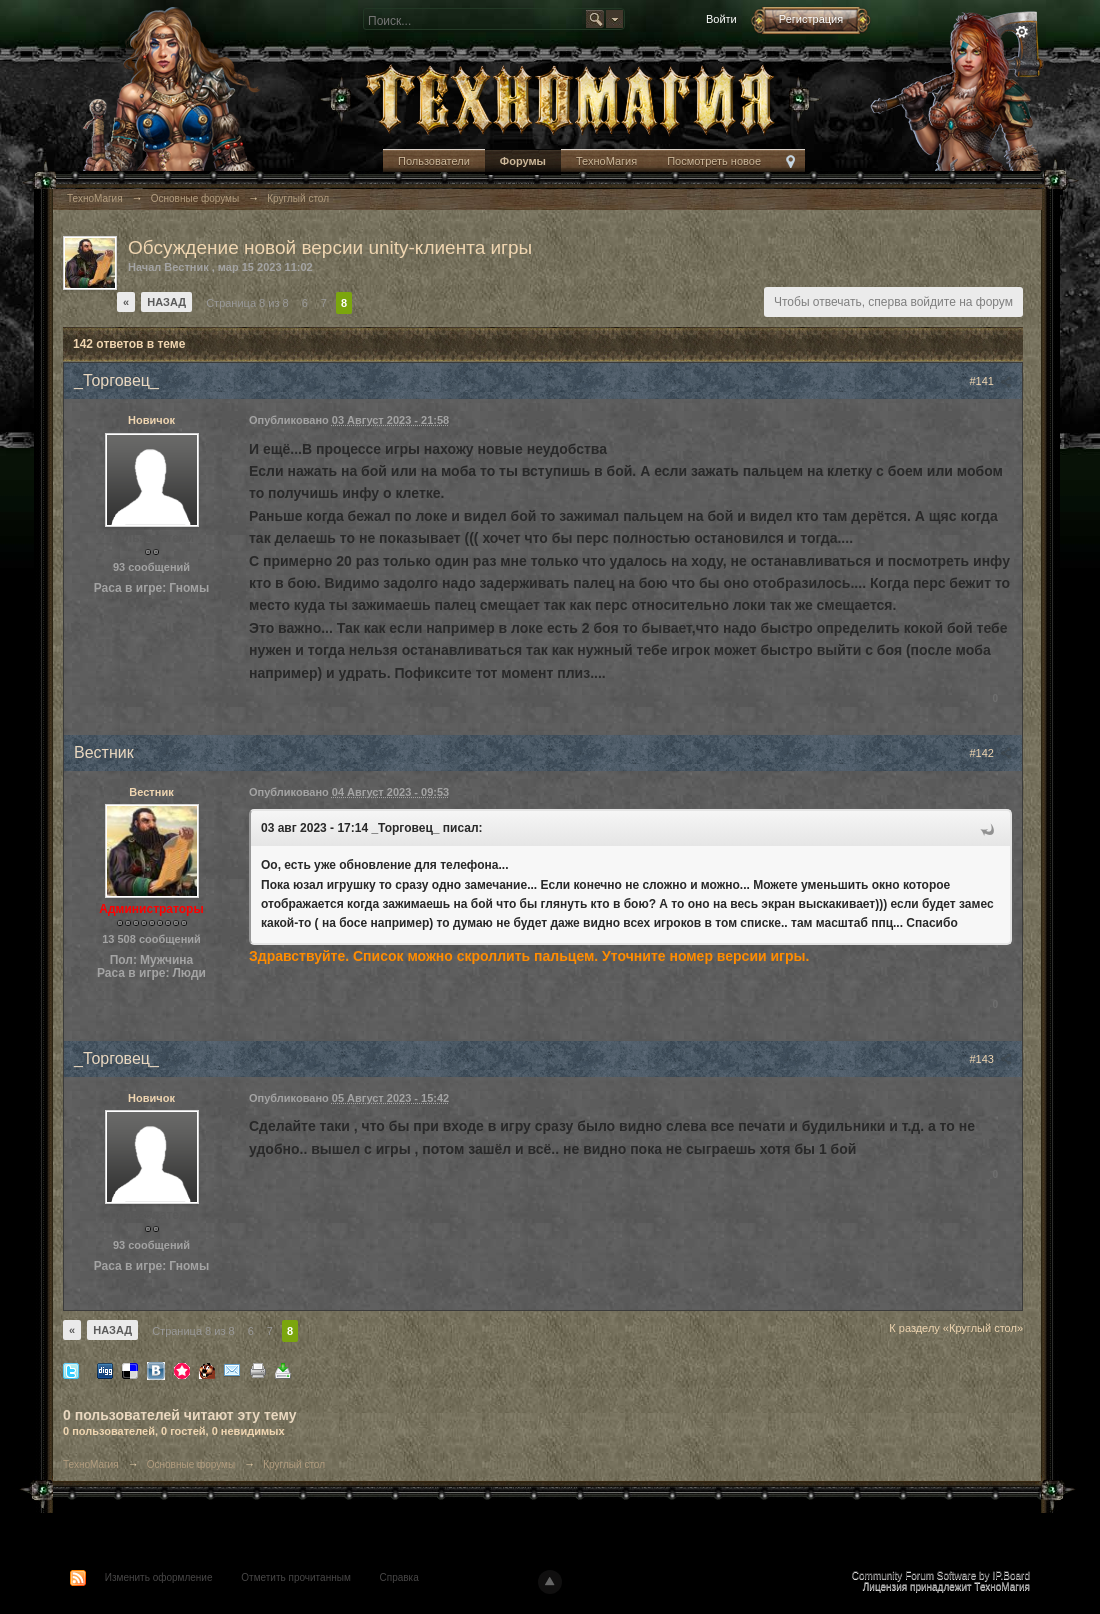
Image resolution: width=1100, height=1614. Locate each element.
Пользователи (434, 161)
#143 (990, 1059)
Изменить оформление (159, 1577)
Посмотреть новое (714, 161)
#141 (990, 381)
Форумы (523, 161)
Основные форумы (191, 1464)
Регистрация (811, 19)
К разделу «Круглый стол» (956, 1328)
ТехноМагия (606, 161)
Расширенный (1022, 32)
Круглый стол (294, 1464)
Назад (166, 302)
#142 (990, 753)
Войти (721, 19)
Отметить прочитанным (295, 1577)
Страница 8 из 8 (247, 303)
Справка (399, 1577)
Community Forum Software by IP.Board (941, 1575)
